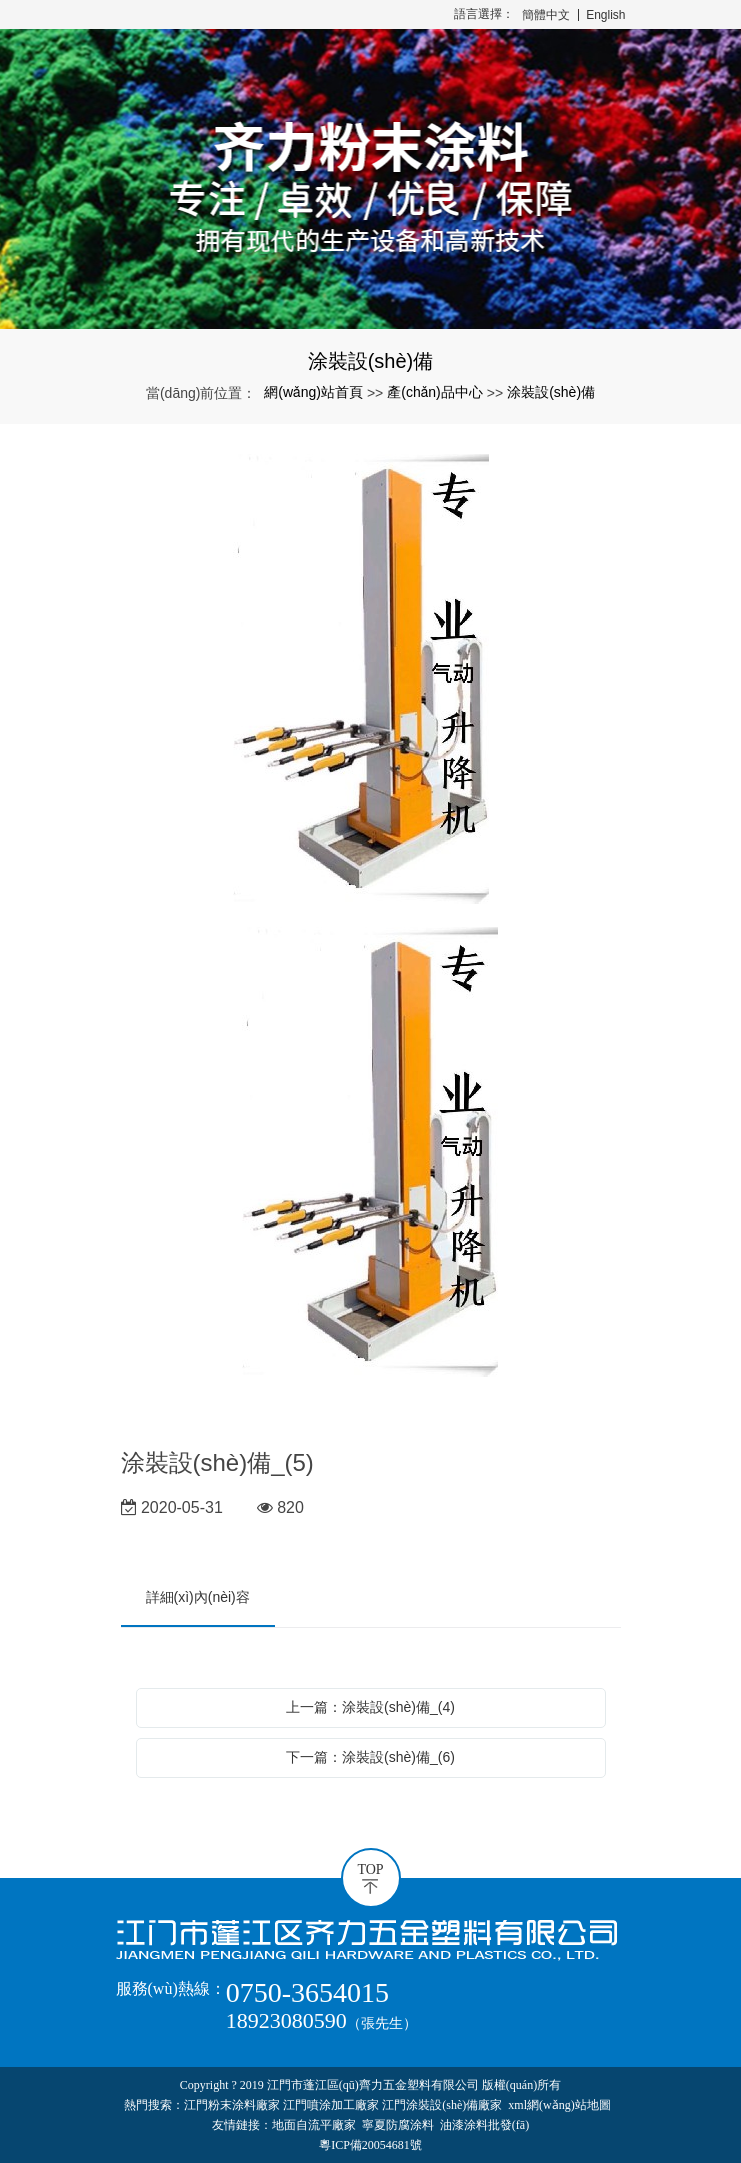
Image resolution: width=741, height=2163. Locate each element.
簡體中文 (546, 15)
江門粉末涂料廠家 (232, 2105)
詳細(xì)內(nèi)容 (198, 1597)
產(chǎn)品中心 (435, 392)
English (605, 15)
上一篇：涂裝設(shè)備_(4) (370, 1707)
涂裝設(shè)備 (551, 392)
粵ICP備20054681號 (370, 2145)
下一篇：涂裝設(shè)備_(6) (370, 1757)
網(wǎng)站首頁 (313, 392)
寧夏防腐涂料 (398, 2125)
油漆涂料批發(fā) (484, 2125)
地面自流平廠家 (314, 2125)
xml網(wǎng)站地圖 (559, 2105)
